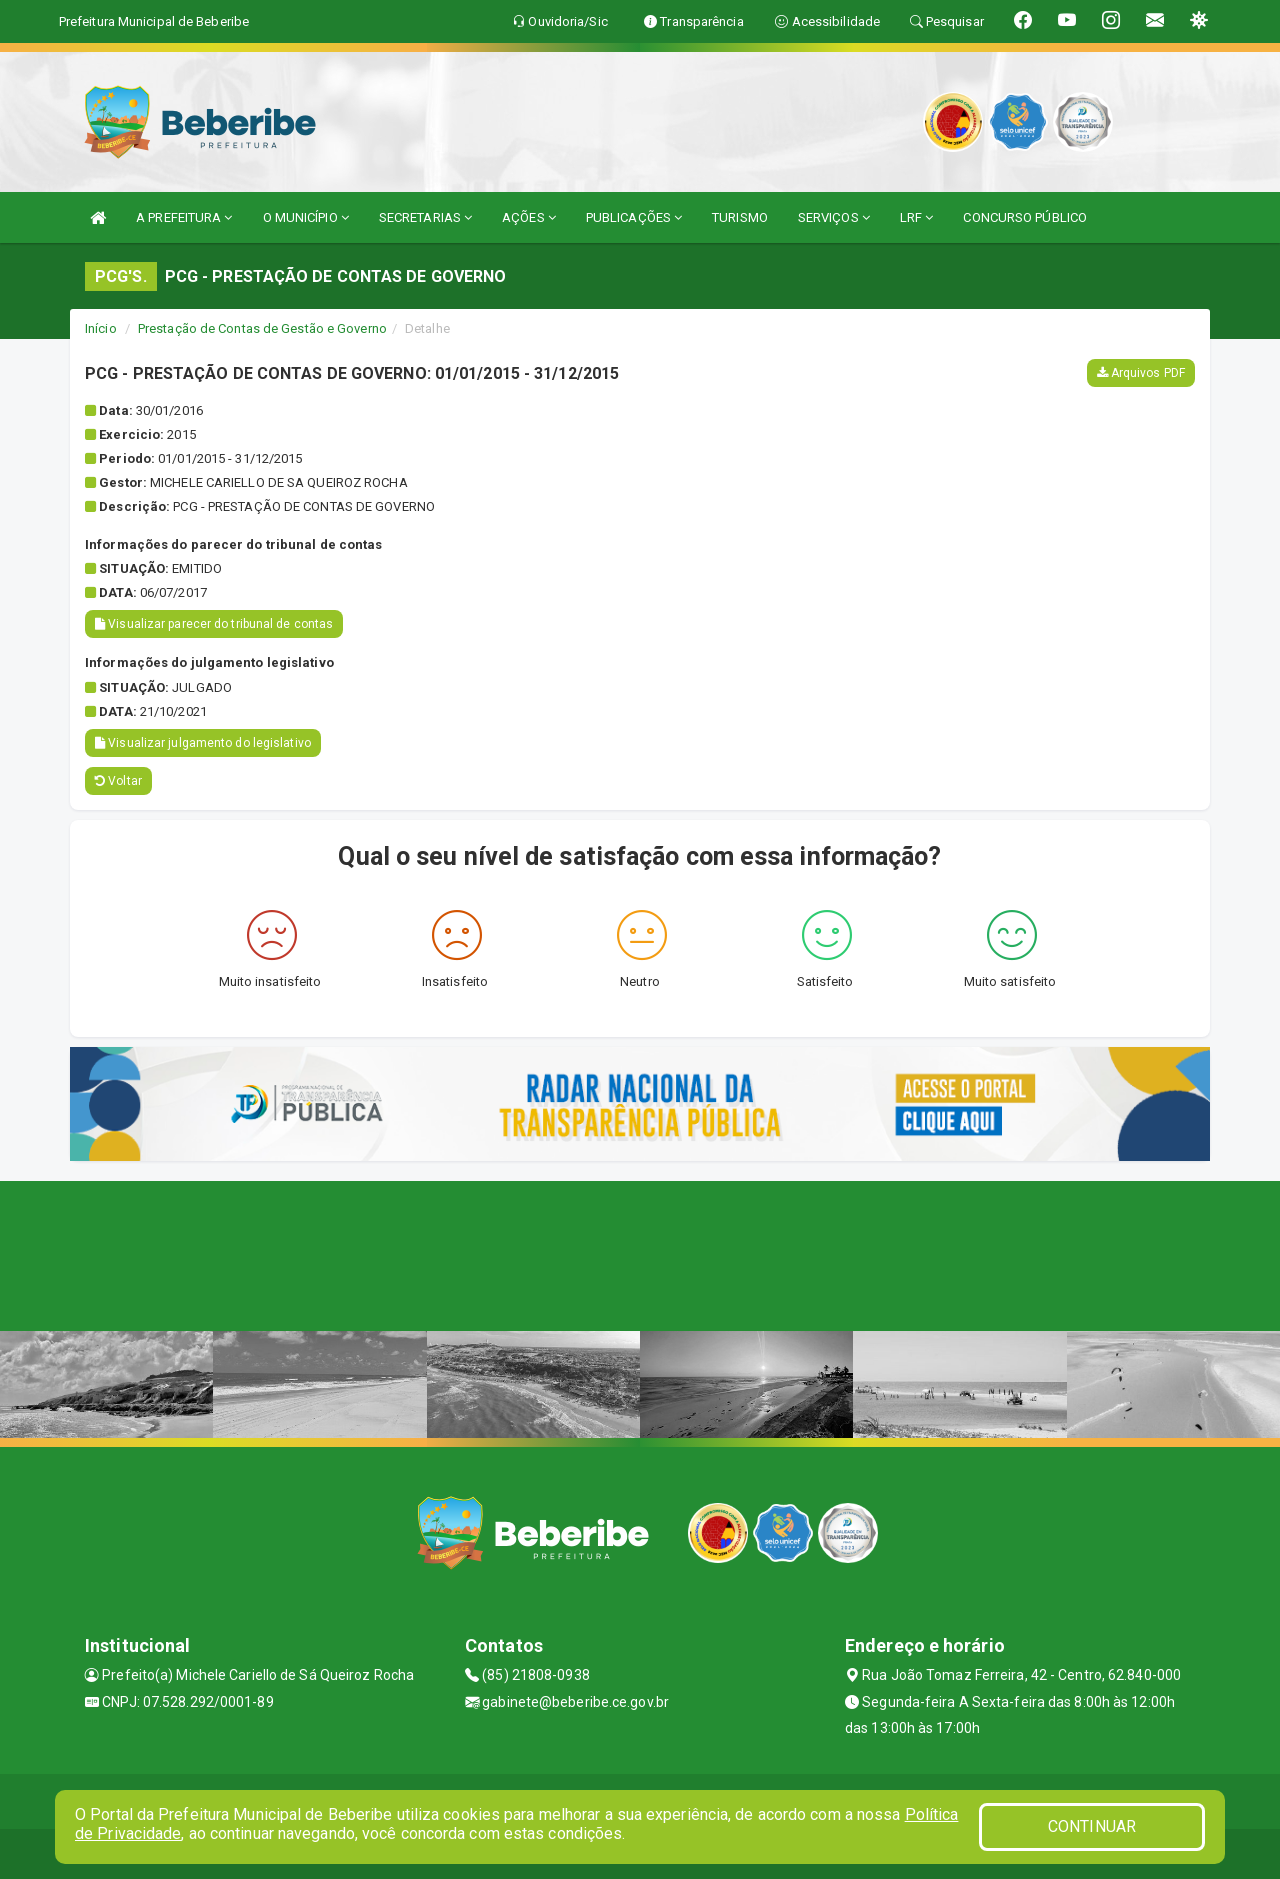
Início (101, 328)
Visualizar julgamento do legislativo (203, 743)
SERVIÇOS (834, 217)
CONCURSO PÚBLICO (1025, 217)
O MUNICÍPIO (306, 217)
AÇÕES (529, 217)
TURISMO (740, 217)
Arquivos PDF (1141, 373)
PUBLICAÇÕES (634, 217)
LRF (917, 217)
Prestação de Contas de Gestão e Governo (262, 328)
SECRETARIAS (425, 217)
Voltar (118, 781)
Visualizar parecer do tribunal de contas (214, 624)
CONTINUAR (1092, 1826)
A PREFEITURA (184, 217)
